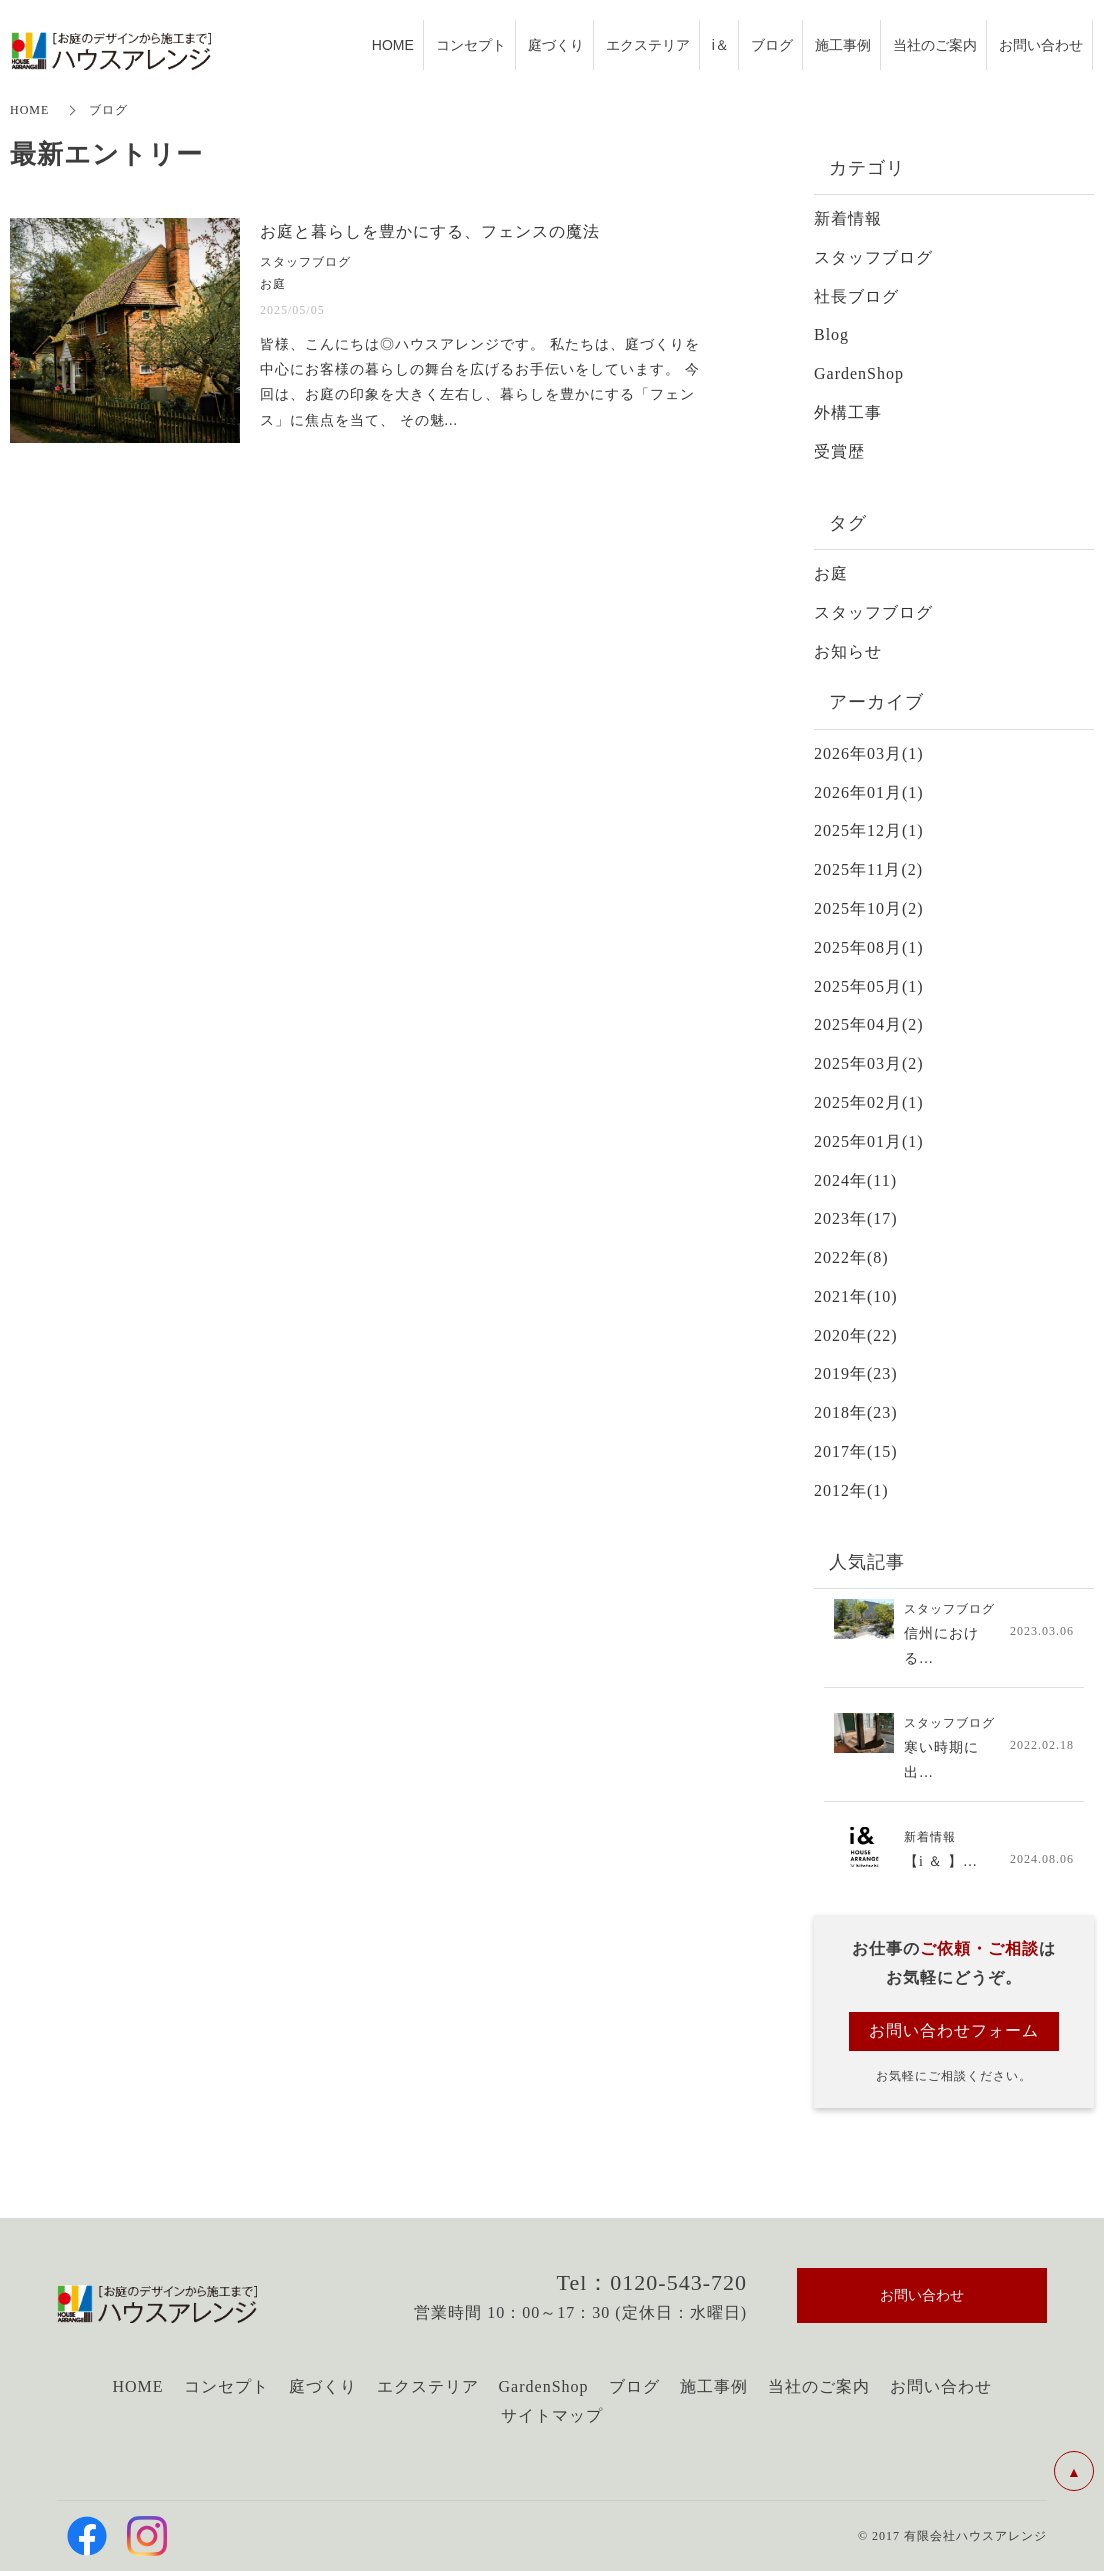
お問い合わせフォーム (954, 2030)
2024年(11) (855, 1180)
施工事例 (714, 2386)
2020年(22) (856, 1335)
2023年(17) (856, 1218)
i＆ (720, 44)
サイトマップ (552, 2415)
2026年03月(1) (869, 753)
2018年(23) (856, 1412)
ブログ (634, 2386)
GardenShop (859, 373)
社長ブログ (856, 296)
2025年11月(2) (868, 869)
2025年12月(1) (869, 830)
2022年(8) (851, 1257)
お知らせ (848, 651)
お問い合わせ (941, 2386)
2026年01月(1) (869, 792)
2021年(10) (856, 1296)
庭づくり (323, 2386)
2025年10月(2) (869, 908)
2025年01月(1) (869, 1141)
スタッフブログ (873, 257)
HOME (29, 110)
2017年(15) (856, 1451)
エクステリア (428, 2386)
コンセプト (226, 2386)
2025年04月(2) (869, 1024)
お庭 (831, 573)
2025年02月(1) (869, 1102)
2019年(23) (856, 1373)
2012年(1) (851, 1490)
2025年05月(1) (869, 986)
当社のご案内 (819, 2386)
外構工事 (848, 412)
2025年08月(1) (869, 947)
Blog (831, 334)
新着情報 (848, 218)
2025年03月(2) (869, 1063)
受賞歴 (839, 451)
